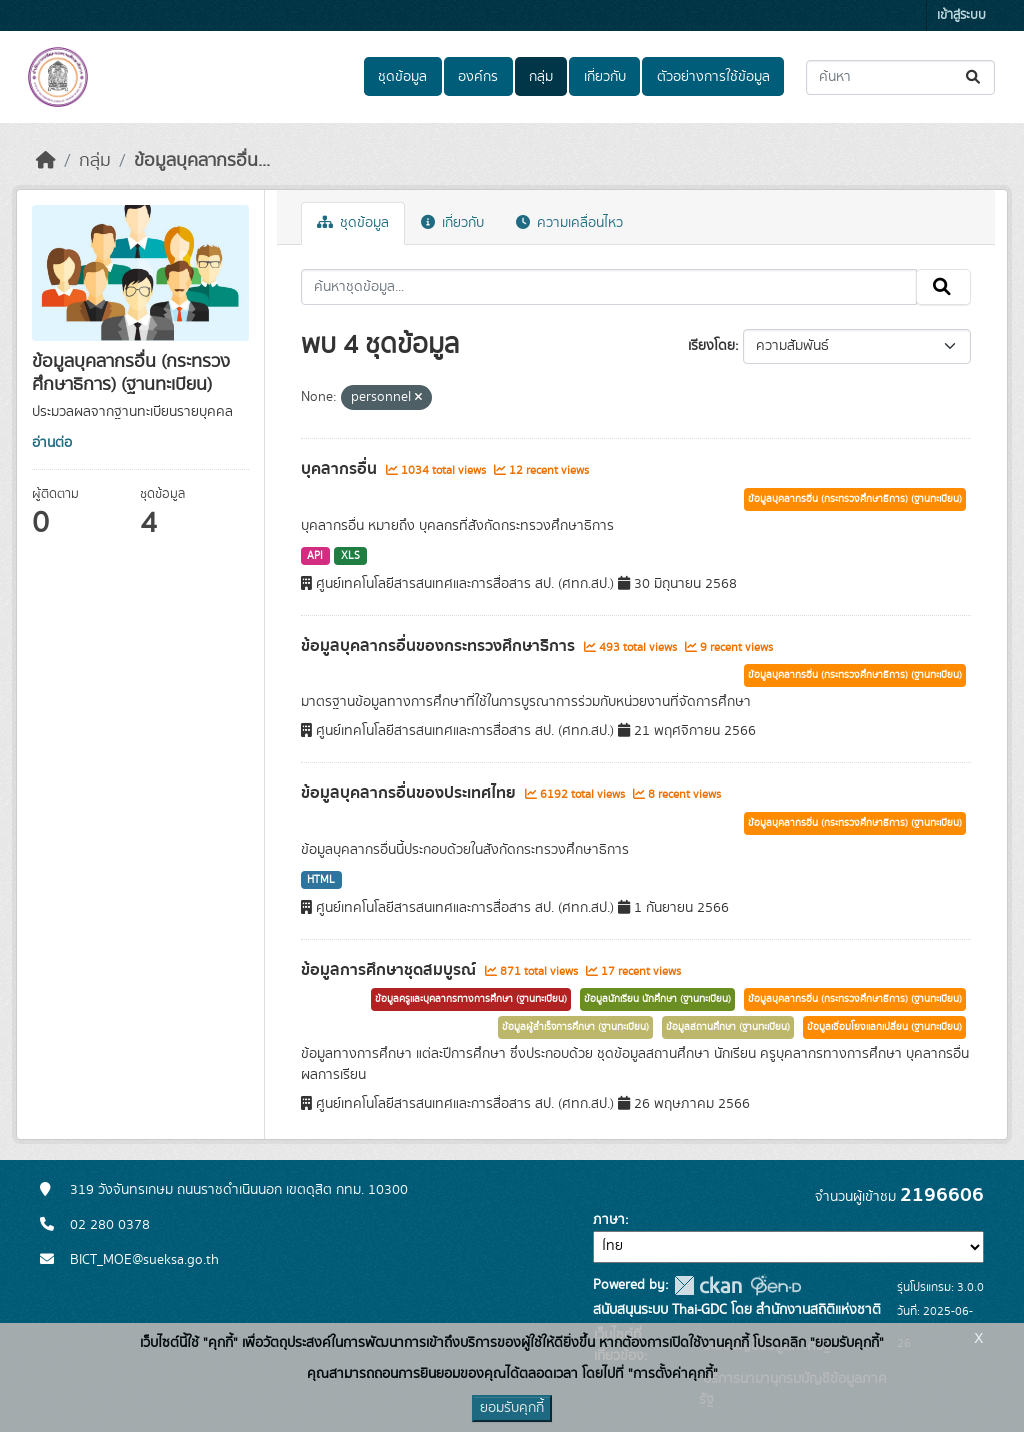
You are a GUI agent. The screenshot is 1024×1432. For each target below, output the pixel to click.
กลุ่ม (541, 77)
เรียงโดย (711, 346)
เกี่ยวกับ (605, 77)
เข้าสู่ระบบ (961, 15)
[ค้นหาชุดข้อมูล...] (900, 77)
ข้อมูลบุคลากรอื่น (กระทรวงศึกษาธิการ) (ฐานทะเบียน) (855, 499)
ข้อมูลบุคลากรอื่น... (202, 161)
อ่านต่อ (52, 443)
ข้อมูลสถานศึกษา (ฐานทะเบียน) (728, 1027)
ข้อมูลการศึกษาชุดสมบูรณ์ (390, 970)
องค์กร (478, 77)
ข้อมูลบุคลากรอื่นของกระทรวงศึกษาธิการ (440, 646)
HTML (321, 880)
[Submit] (974, 77)
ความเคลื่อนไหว (569, 223)
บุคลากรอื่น (341, 469)
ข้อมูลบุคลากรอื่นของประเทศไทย (410, 793)
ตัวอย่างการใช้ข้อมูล (713, 77)
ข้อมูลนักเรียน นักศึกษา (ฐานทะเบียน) (657, 999)
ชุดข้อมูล (402, 77)
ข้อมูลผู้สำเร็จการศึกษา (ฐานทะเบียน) (575, 1027)
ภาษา (609, 1220)
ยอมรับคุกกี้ (512, 1408)
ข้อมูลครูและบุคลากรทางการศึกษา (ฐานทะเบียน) (471, 999)
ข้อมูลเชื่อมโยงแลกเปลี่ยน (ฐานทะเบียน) (884, 1027)
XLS (350, 556)
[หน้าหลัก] (46, 161)
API (315, 556)
